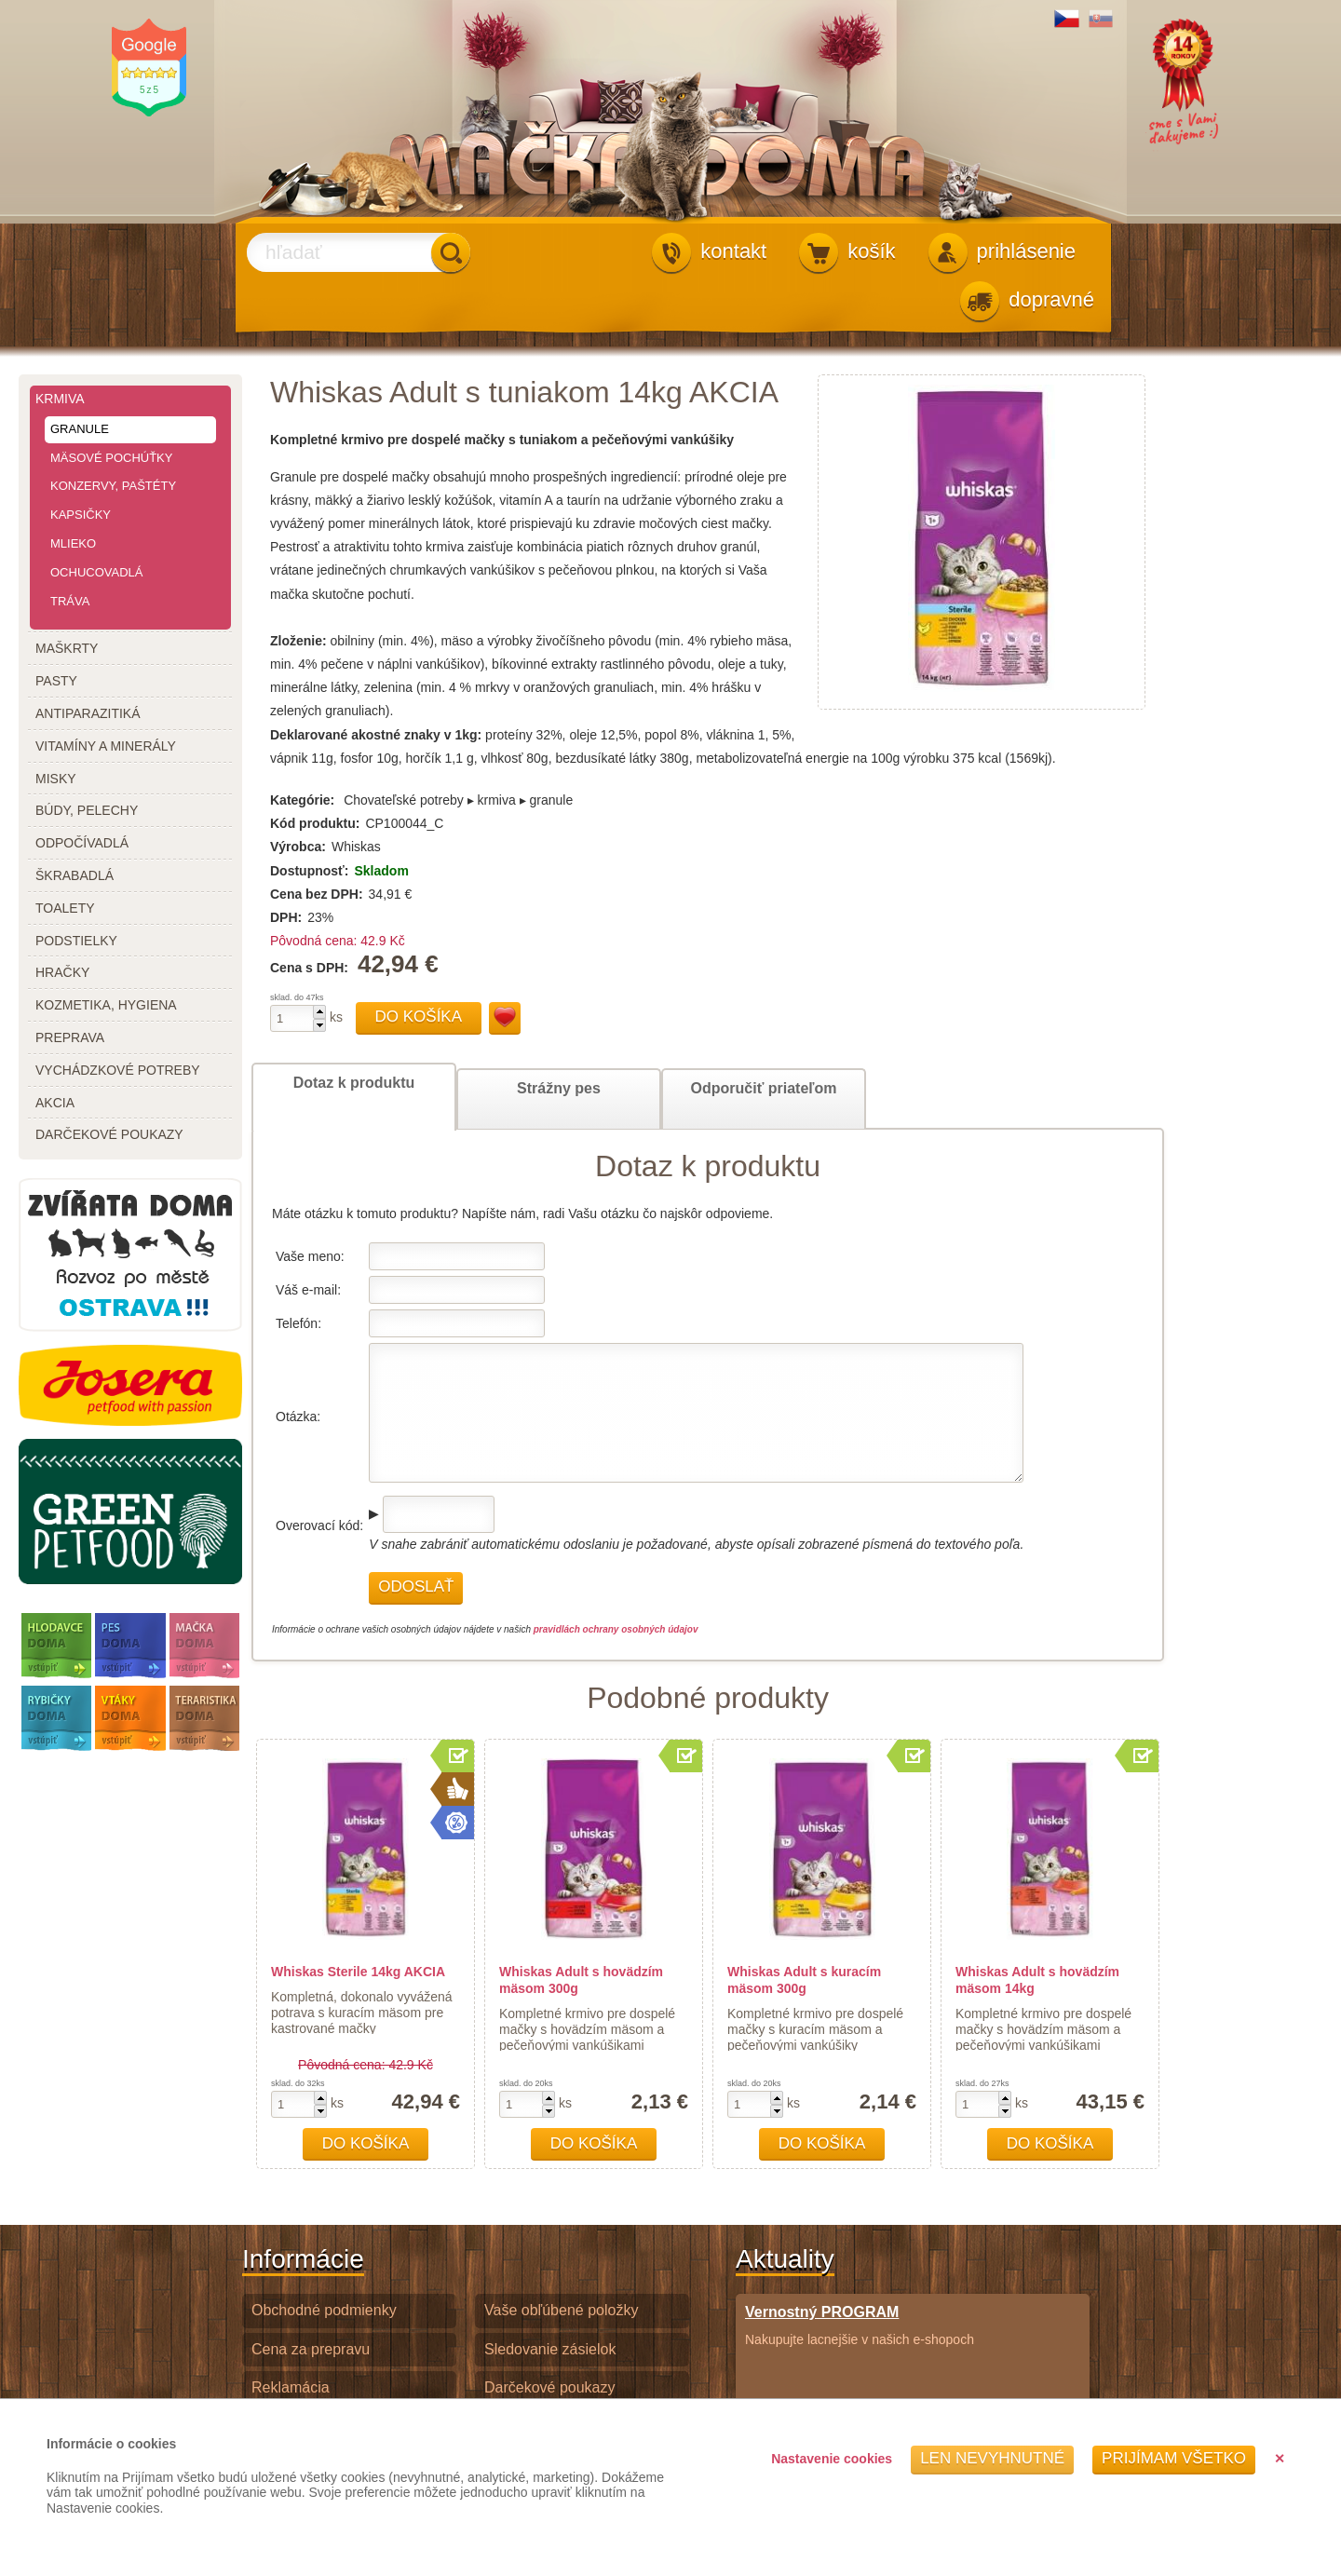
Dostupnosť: (309, 870)
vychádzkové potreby (117, 1070)
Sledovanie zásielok (550, 2349)
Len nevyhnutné (992, 2458)
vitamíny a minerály (105, 746)
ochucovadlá (96, 572)
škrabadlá (74, 875)
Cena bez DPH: (316, 894)
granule (79, 429)
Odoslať (416, 1586)
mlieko (73, 543)
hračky (62, 972)
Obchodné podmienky (324, 2310)
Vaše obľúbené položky (561, 2310)
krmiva (60, 398)
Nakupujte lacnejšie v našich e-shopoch (859, 2325)
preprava (69, 1037)
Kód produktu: (314, 823)
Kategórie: (302, 800)
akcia (54, 1102)
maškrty (66, 648)
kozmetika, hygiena (106, 1004)
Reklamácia (290, 2387)
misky (55, 778)
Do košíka (419, 1016)
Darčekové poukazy (550, 2387)
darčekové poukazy (109, 1134)
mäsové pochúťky (111, 458)
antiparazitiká (88, 713)
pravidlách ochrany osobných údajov (616, 1629)
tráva (69, 601)
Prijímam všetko (1174, 2458)
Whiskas (356, 846)
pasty (56, 680)
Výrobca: (298, 846)
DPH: (286, 917)
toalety (65, 908)
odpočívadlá (82, 842)
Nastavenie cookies (831, 2458)
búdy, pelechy (86, 810)
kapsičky (80, 515)
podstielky (76, 940)
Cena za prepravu (310, 2349)
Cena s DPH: (311, 967)
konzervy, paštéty (113, 486)
